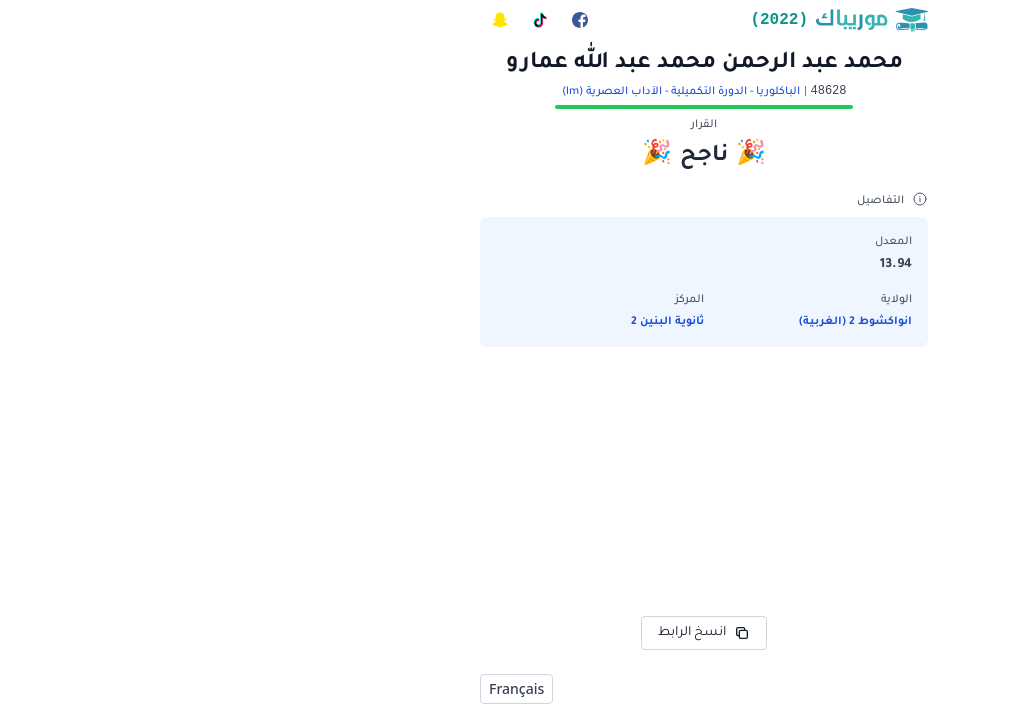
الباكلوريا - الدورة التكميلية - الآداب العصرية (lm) (489, 92)
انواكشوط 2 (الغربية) (663, 322)
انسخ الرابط (512, 633)
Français (324, 688)
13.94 (704, 265)
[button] (512, 254)
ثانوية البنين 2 (475, 322)
